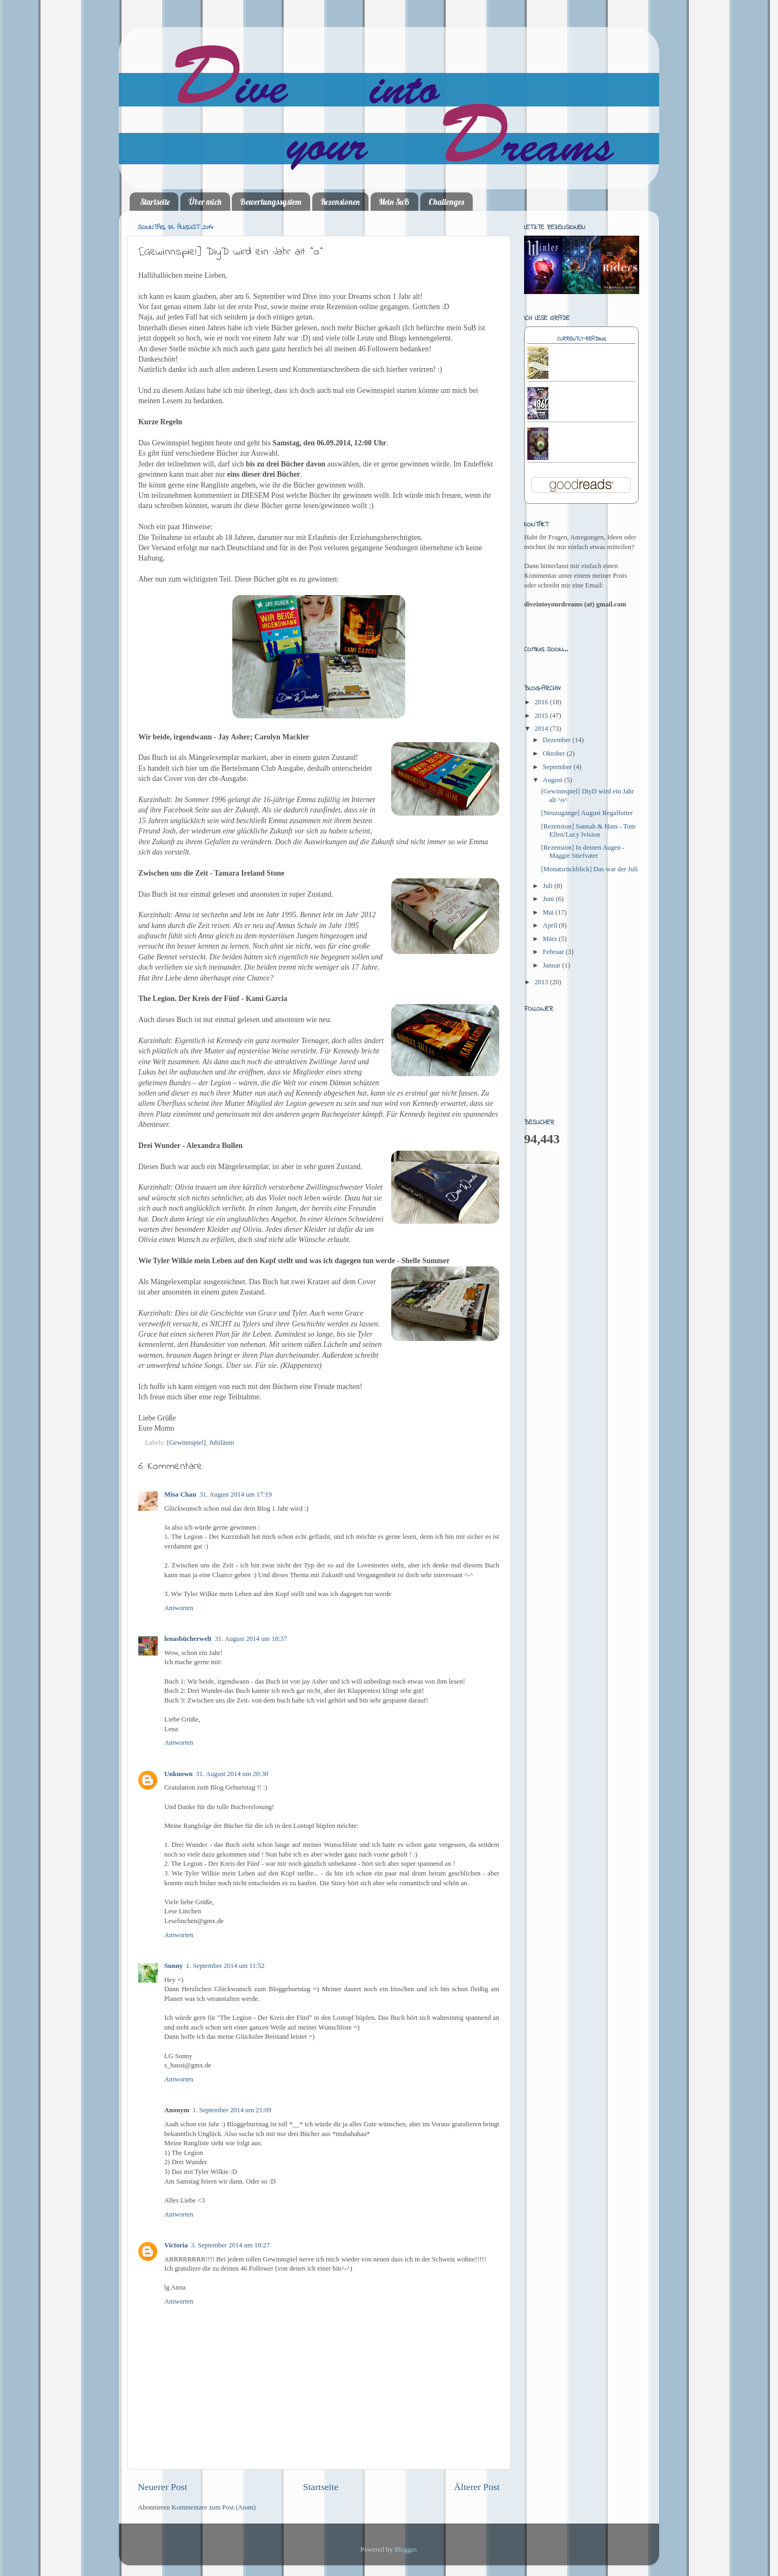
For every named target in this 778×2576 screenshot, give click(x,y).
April (551, 925)
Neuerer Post (162, 2486)
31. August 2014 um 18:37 (250, 1639)
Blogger (405, 2549)
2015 (541, 715)
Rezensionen (340, 202)
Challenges (446, 202)
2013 (541, 982)
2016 (541, 702)
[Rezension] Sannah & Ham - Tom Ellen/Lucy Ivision (588, 830)
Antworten (178, 1608)
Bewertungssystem (270, 202)
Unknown (178, 1774)
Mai (549, 912)
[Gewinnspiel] (186, 1442)
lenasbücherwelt (187, 1639)
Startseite (155, 202)
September (558, 767)
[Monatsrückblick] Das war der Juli (589, 869)
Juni (549, 899)
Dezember (558, 740)
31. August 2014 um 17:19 (235, 1494)
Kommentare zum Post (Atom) (214, 2507)
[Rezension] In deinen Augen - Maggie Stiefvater (583, 851)
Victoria (176, 2245)
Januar (552, 965)
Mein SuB (394, 202)
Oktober (555, 753)
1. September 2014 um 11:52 (225, 1966)
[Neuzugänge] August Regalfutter (587, 813)
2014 (541, 728)
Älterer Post (477, 2486)
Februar (554, 952)
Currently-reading (581, 339)
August (554, 780)
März (551, 939)
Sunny (173, 1966)
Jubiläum (221, 1442)
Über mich (205, 202)
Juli (548, 886)
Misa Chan (180, 1494)
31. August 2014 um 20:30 (232, 1774)
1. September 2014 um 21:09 (231, 2110)
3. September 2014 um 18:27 (230, 2245)
